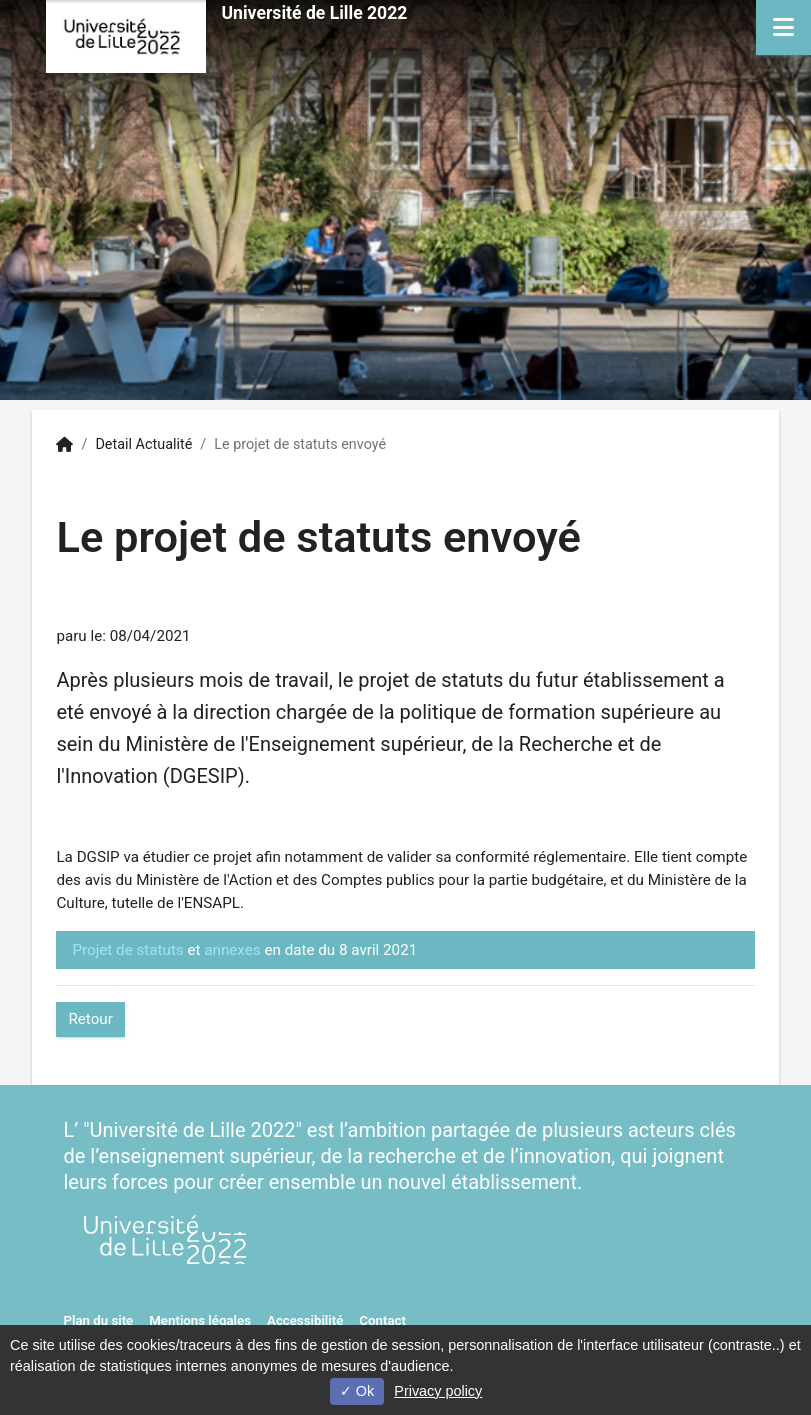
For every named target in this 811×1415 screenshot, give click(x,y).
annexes (232, 950)
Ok (357, 1391)
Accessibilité (305, 1320)
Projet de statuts (127, 950)
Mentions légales (200, 1320)
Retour (90, 1019)
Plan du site (98, 1320)
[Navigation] (783, 27)
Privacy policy (438, 1391)
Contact (382, 1320)
